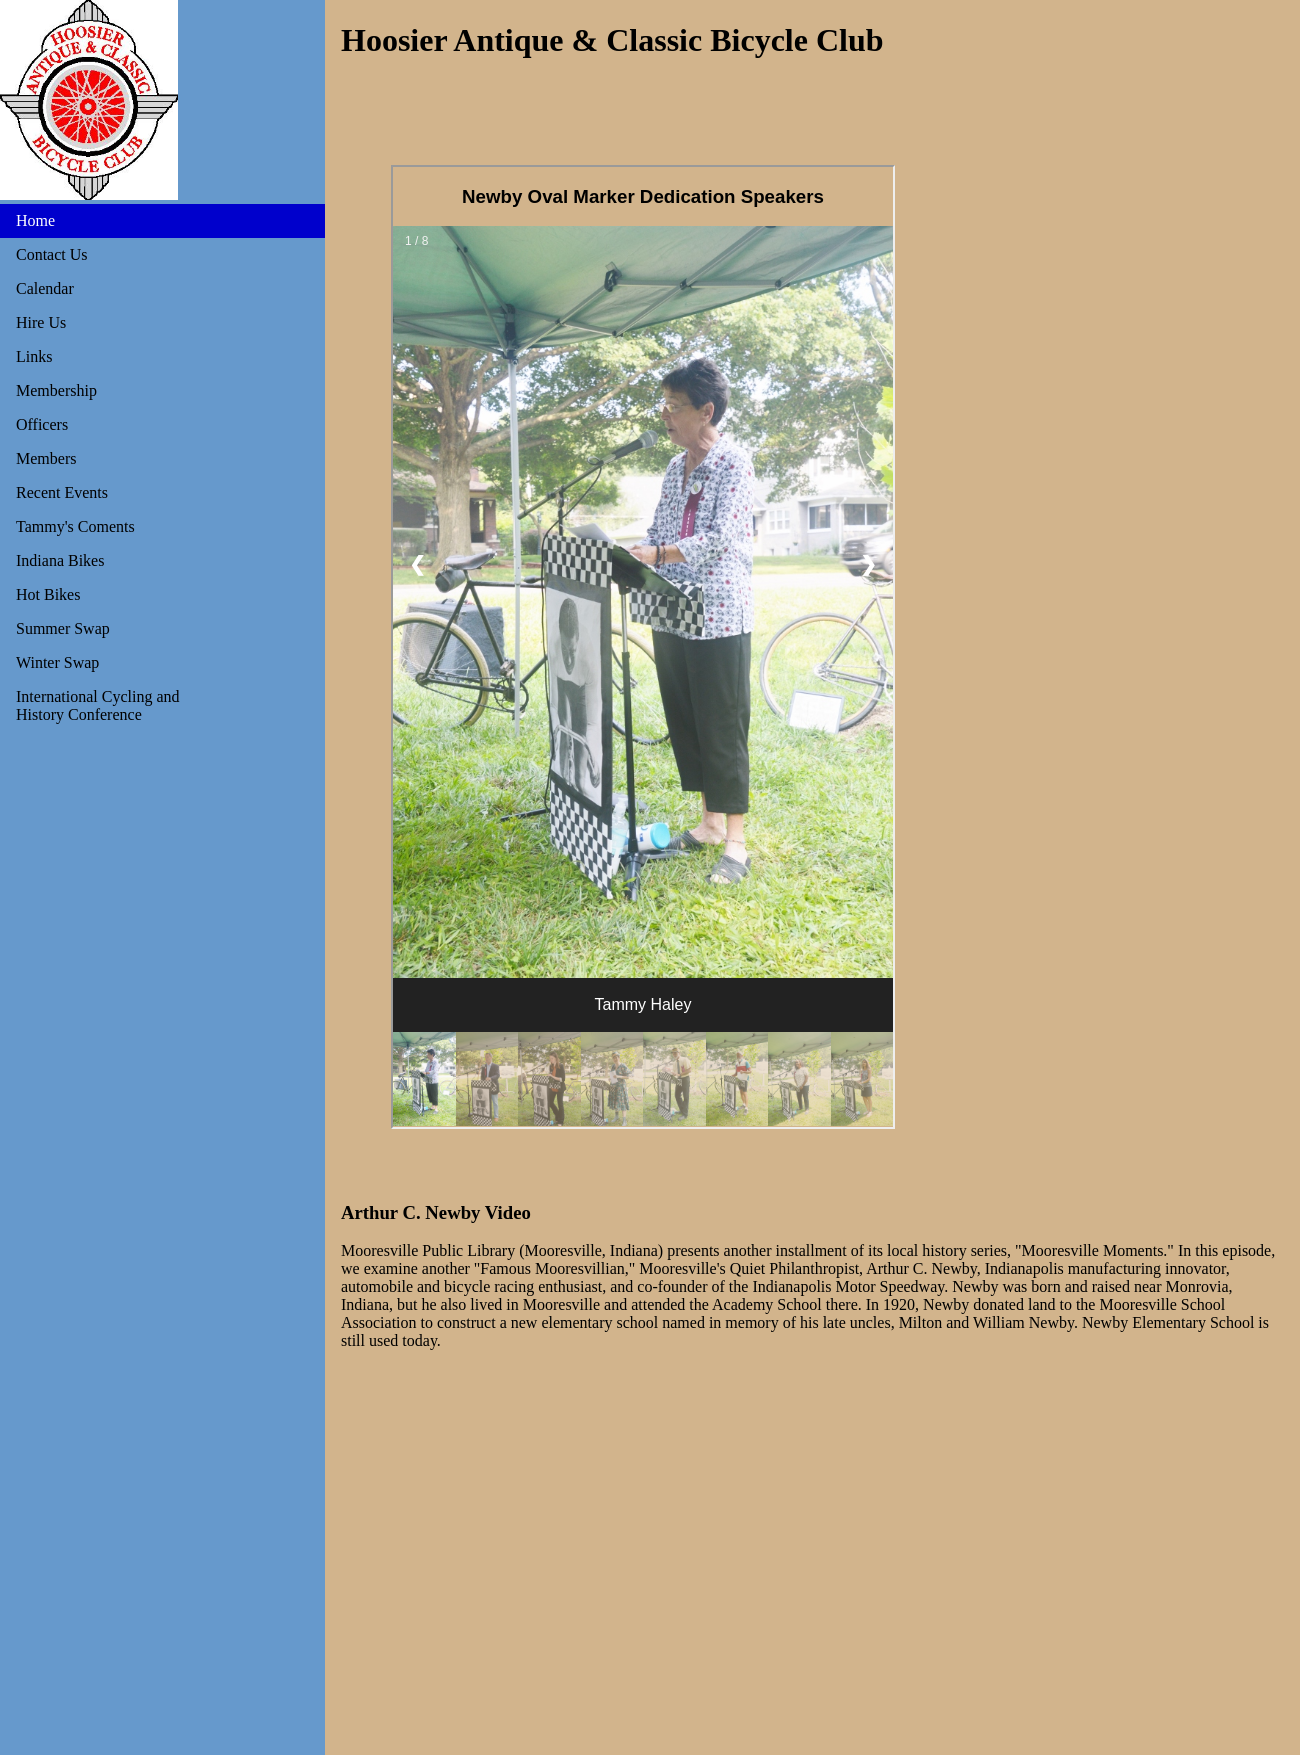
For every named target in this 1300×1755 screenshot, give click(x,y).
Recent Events (62, 492)
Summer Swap (63, 628)
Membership (56, 390)
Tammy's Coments (75, 526)
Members (46, 458)
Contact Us (52, 254)
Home (35, 220)
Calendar (45, 288)
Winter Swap (57, 662)
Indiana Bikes (60, 560)
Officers (42, 424)
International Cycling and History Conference (98, 705)
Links (34, 356)
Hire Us (41, 322)
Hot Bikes (48, 594)
